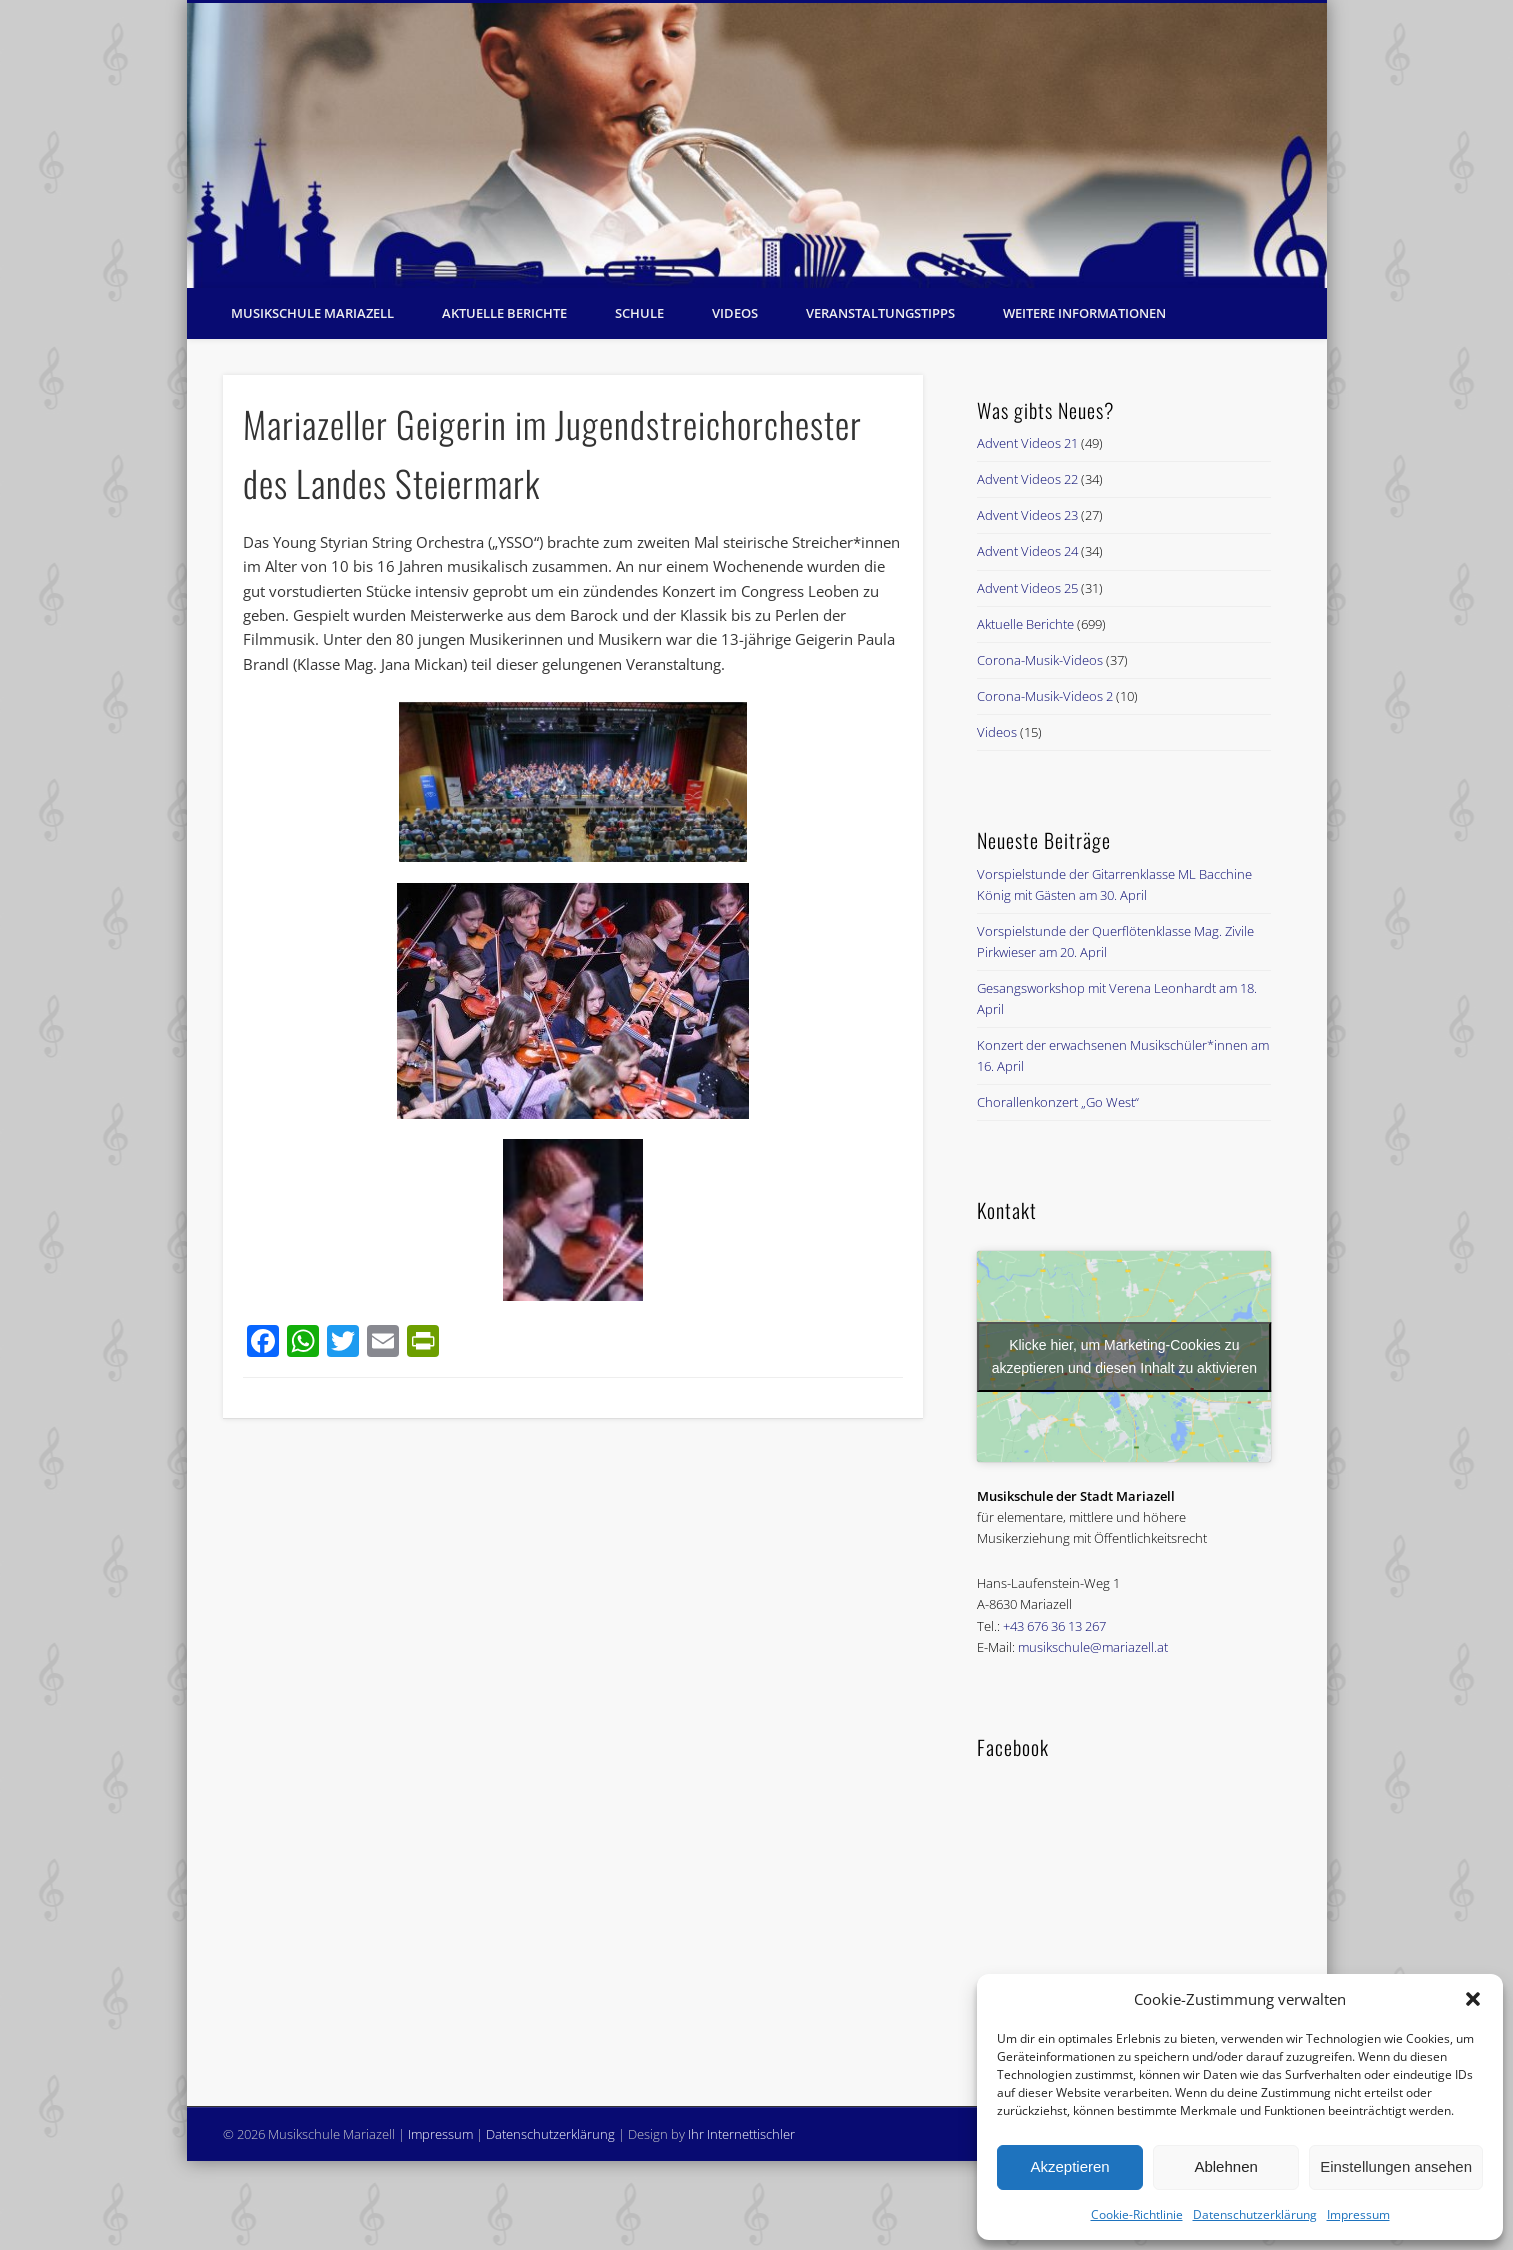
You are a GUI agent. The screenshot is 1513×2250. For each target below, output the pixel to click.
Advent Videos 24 (1027, 551)
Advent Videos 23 (1027, 515)
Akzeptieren (1069, 2166)
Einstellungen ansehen (1396, 2166)
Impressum (1358, 2214)
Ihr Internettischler (741, 2134)
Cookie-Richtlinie (1137, 2214)
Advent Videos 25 (1027, 588)
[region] (757, 145)
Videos (735, 313)
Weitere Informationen (1084, 313)
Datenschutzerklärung (1255, 2214)
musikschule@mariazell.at (1093, 1647)
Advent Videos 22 (1027, 479)
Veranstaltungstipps (880, 313)
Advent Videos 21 (1027, 443)
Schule (639, 313)
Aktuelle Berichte (504, 313)
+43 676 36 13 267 (1054, 1626)
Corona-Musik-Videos (1040, 660)
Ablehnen (1225, 2166)
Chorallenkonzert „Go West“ (1058, 1102)
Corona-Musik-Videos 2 (1045, 696)
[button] (1473, 1999)
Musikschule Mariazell (312, 313)
